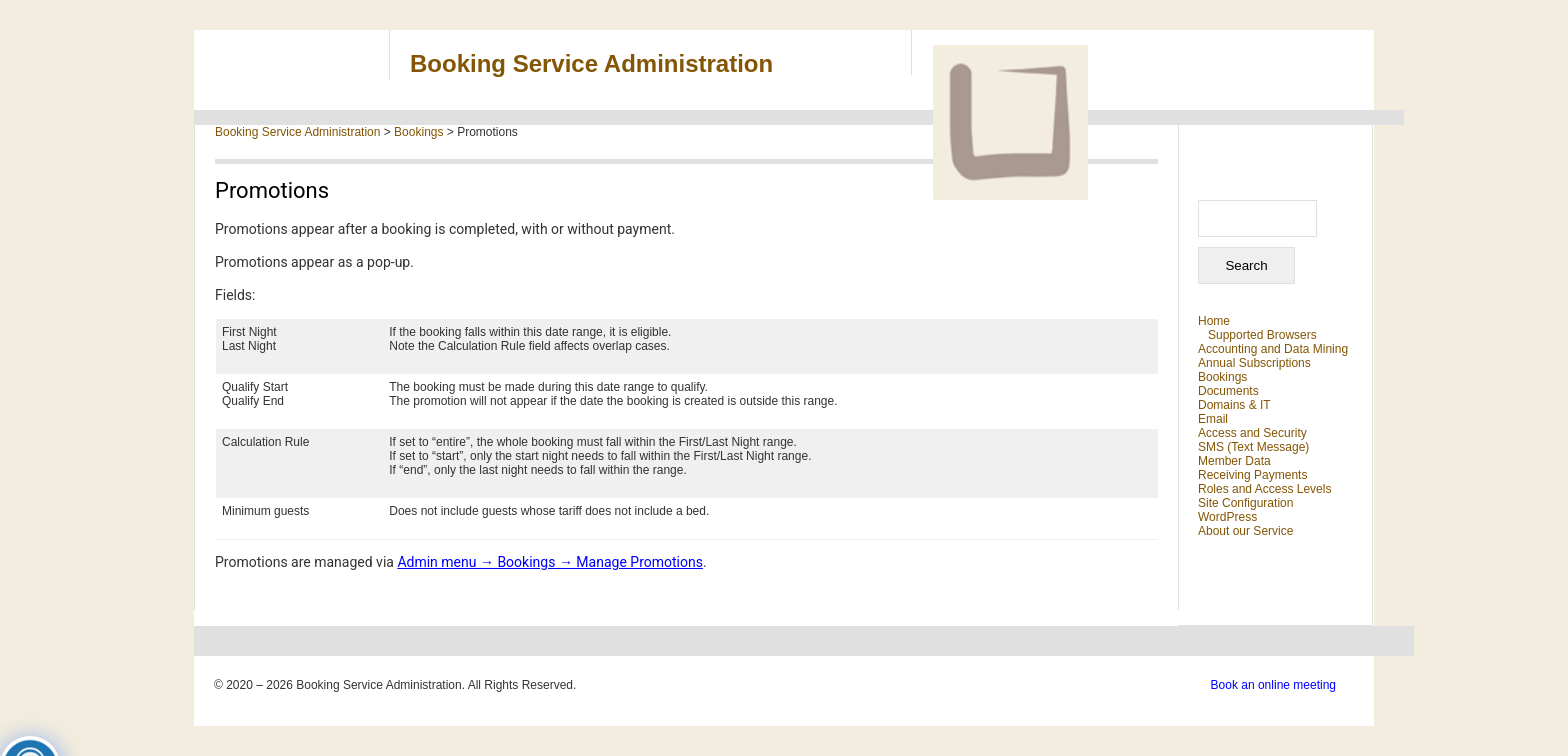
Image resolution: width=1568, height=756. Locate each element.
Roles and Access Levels (1264, 489)
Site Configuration (1245, 503)
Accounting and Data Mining (1273, 349)
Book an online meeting (1273, 685)
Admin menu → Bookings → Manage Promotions (550, 562)
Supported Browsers (1262, 335)
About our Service (1245, 531)
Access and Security (1252, 433)
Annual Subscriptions (1254, 363)
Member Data (1234, 461)
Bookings (1222, 377)
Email (1213, 419)
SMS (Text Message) (1253, 447)
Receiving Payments (1252, 475)
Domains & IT (1234, 405)
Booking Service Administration (591, 63)
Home (1214, 321)
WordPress (1227, 517)
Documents (1228, 391)
